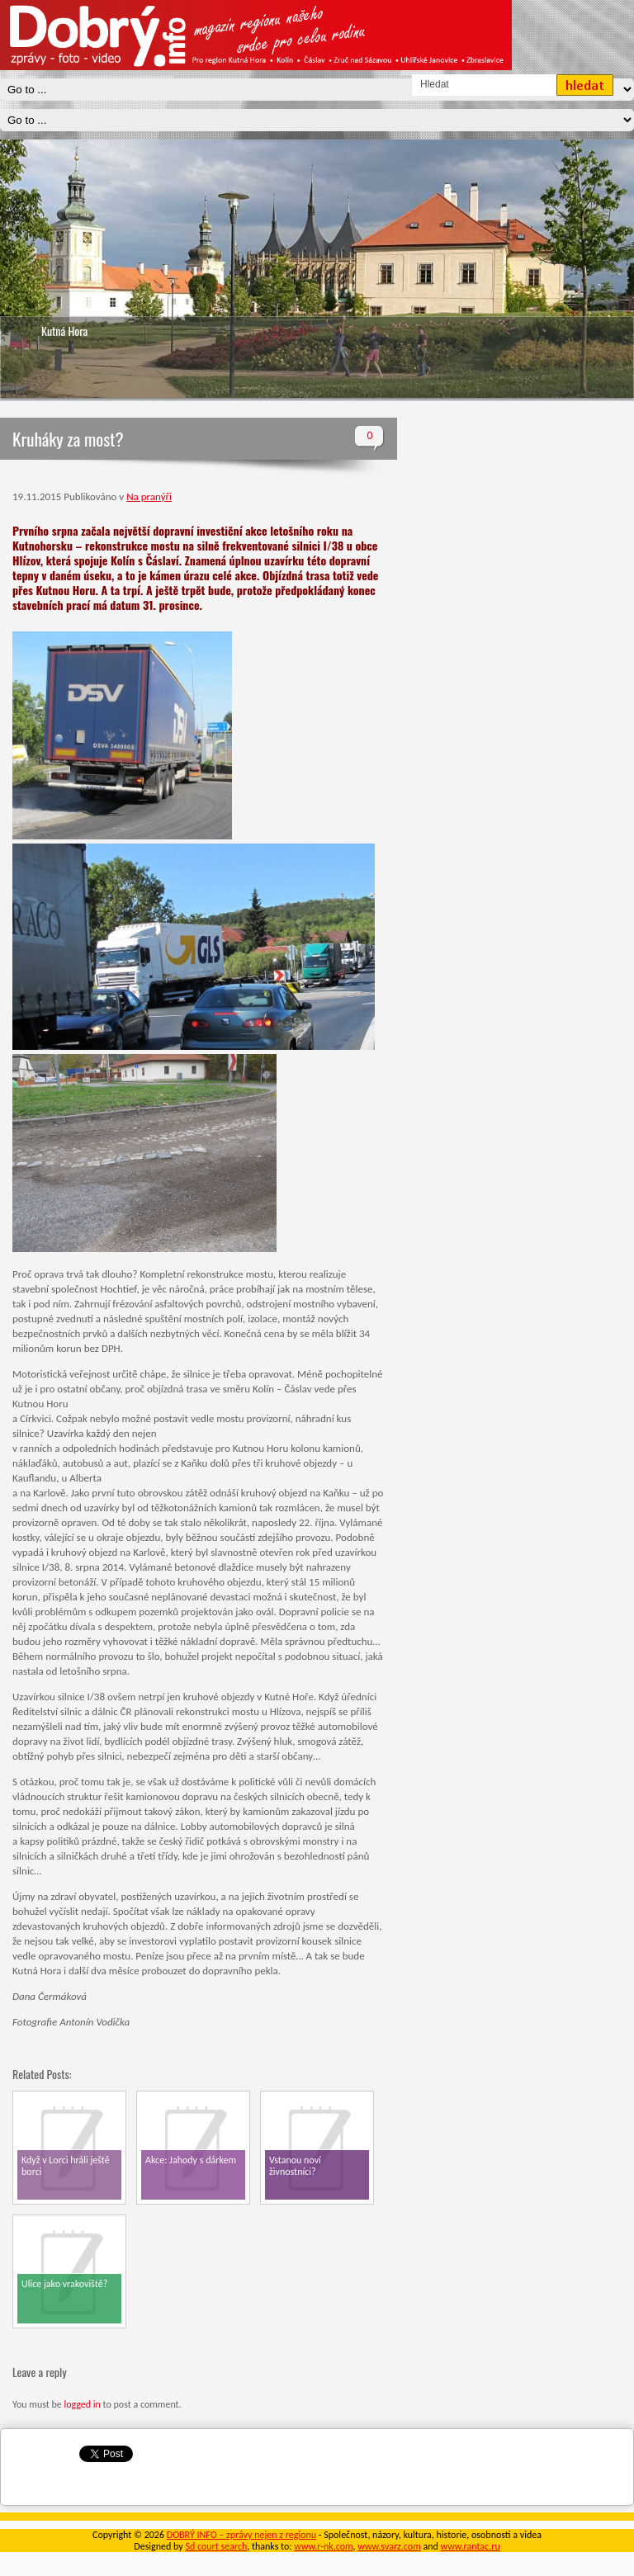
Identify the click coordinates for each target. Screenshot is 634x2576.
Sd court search (216, 2546)
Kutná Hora (64, 330)
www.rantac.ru (470, 2546)
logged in (82, 2404)
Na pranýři (149, 496)
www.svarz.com (388, 2546)
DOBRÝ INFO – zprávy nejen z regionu (241, 2535)
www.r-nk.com (323, 2546)
